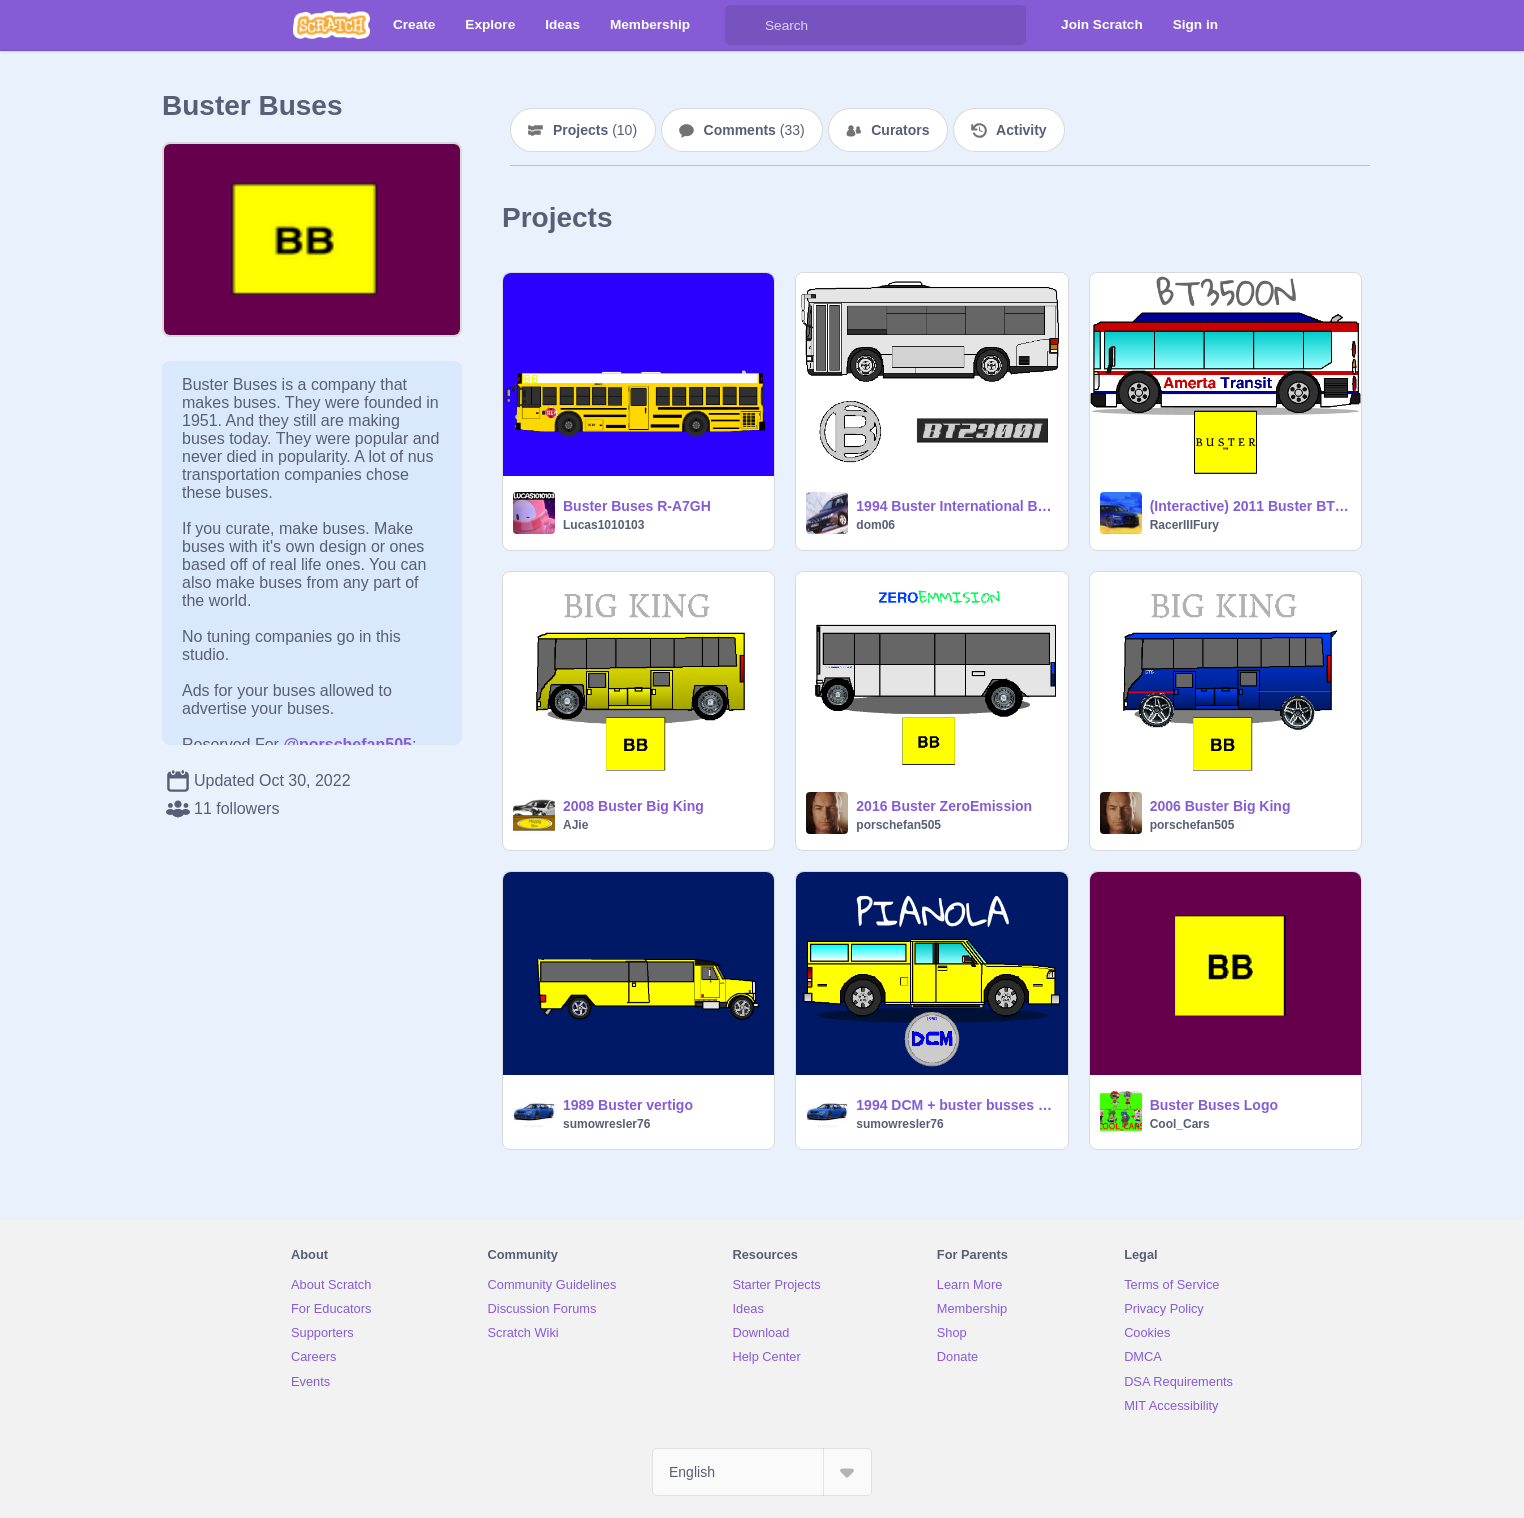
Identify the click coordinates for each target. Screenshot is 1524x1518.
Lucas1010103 (603, 525)
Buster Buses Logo (1214, 1105)
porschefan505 (898, 825)
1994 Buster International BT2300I (955, 506)
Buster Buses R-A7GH (637, 506)
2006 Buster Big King (1220, 806)
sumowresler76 (606, 1124)
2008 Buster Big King (633, 806)
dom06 (875, 525)
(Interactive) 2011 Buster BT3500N (1249, 506)
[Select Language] (762, 1472)
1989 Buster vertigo (628, 1105)
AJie (575, 825)
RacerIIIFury (1184, 525)
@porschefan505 (347, 744)
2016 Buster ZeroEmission (944, 806)
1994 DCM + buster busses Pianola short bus (955, 1105)
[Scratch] (331, 25)
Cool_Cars (1180, 1124)
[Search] (745, 25)
